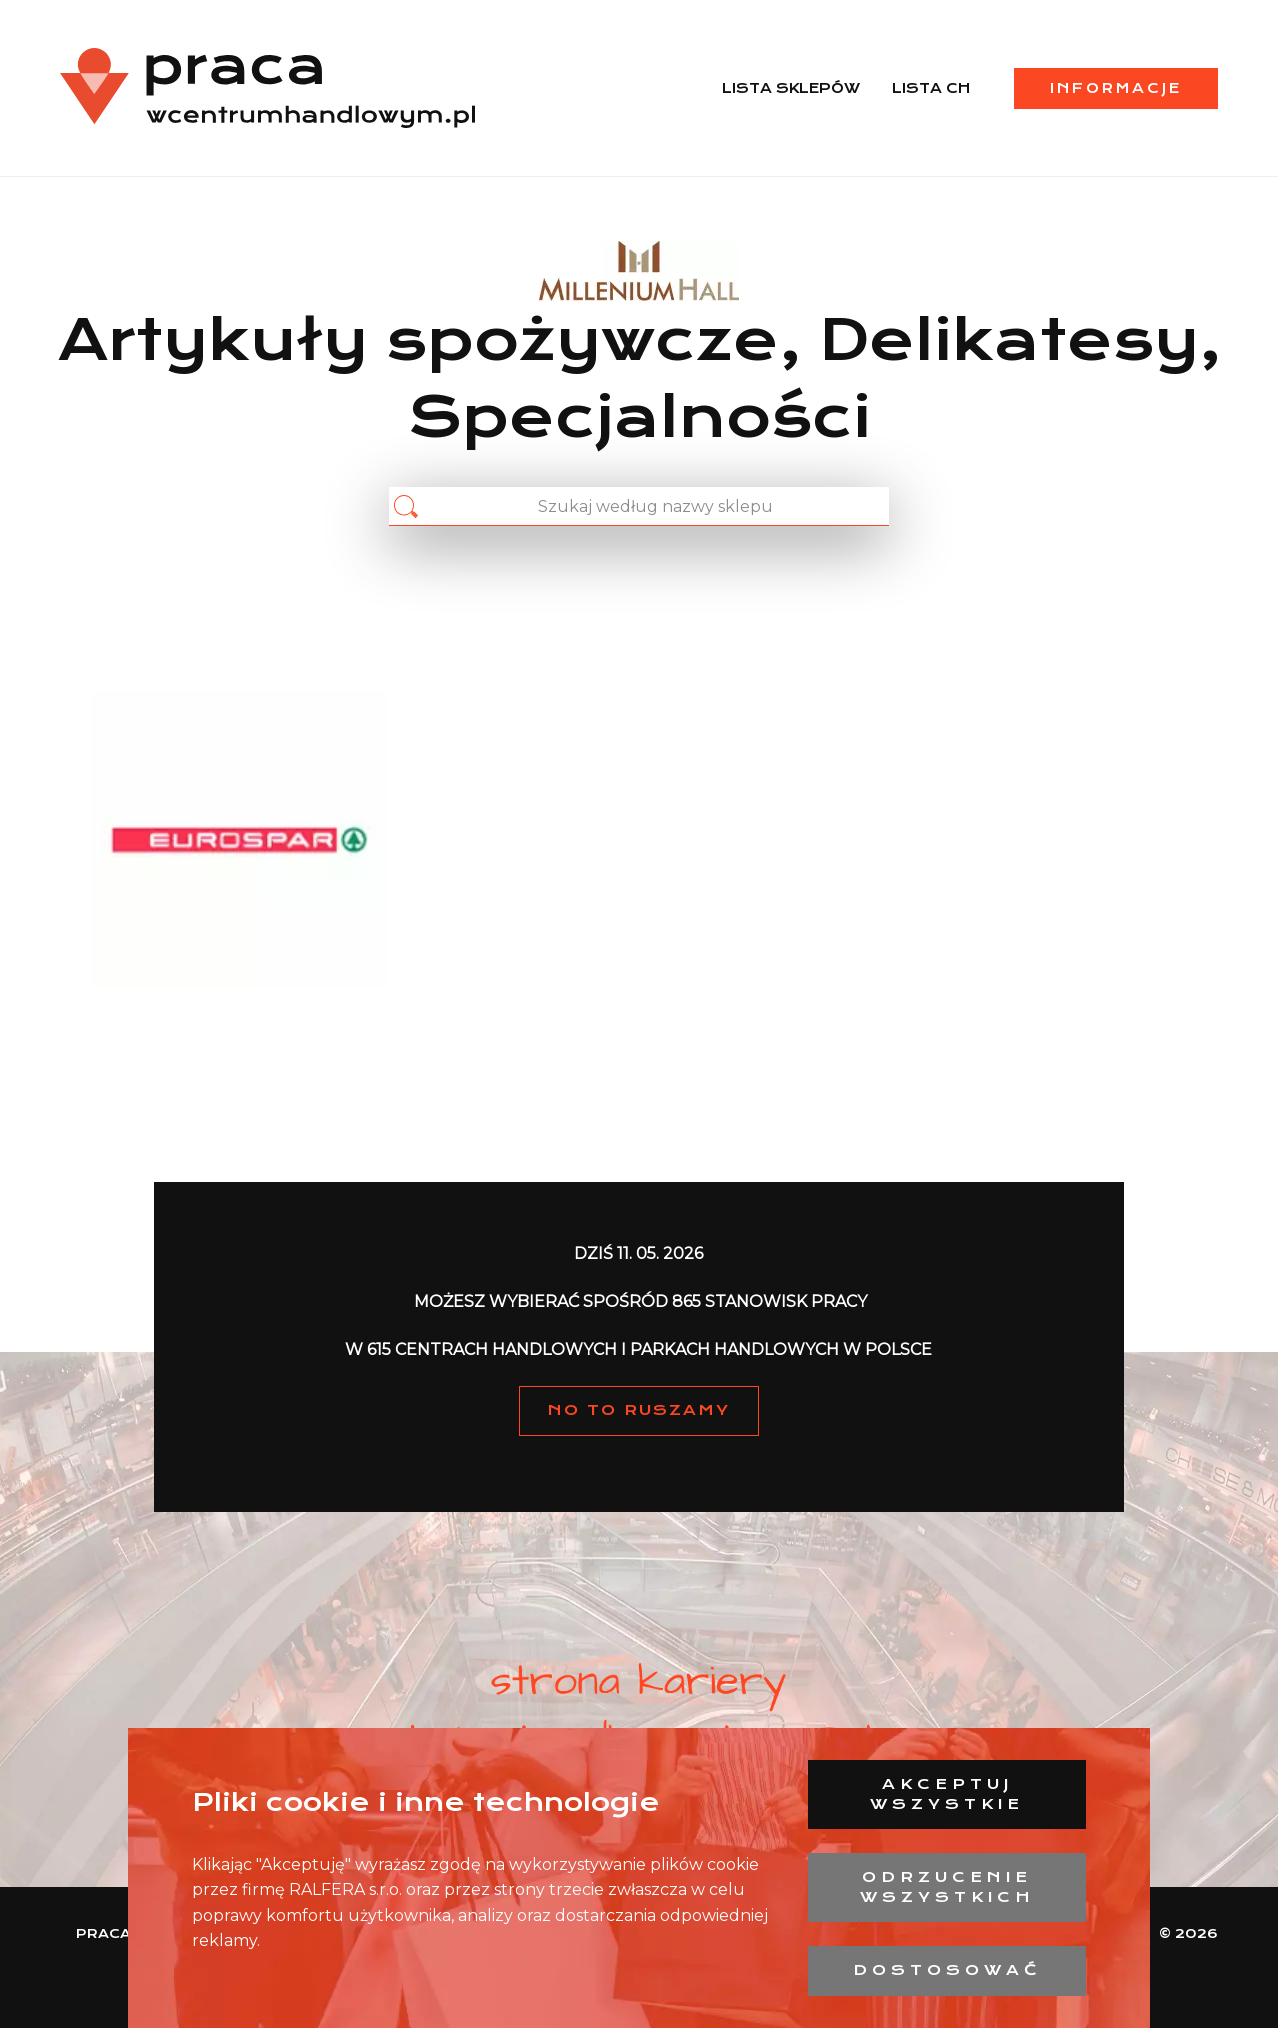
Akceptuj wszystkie (947, 1794)
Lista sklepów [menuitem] (791, 88)
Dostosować (947, 1970)
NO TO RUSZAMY (639, 1410)
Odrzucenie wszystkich (947, 1887)
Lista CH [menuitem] (931, 88)
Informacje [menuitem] (1116, 88)
